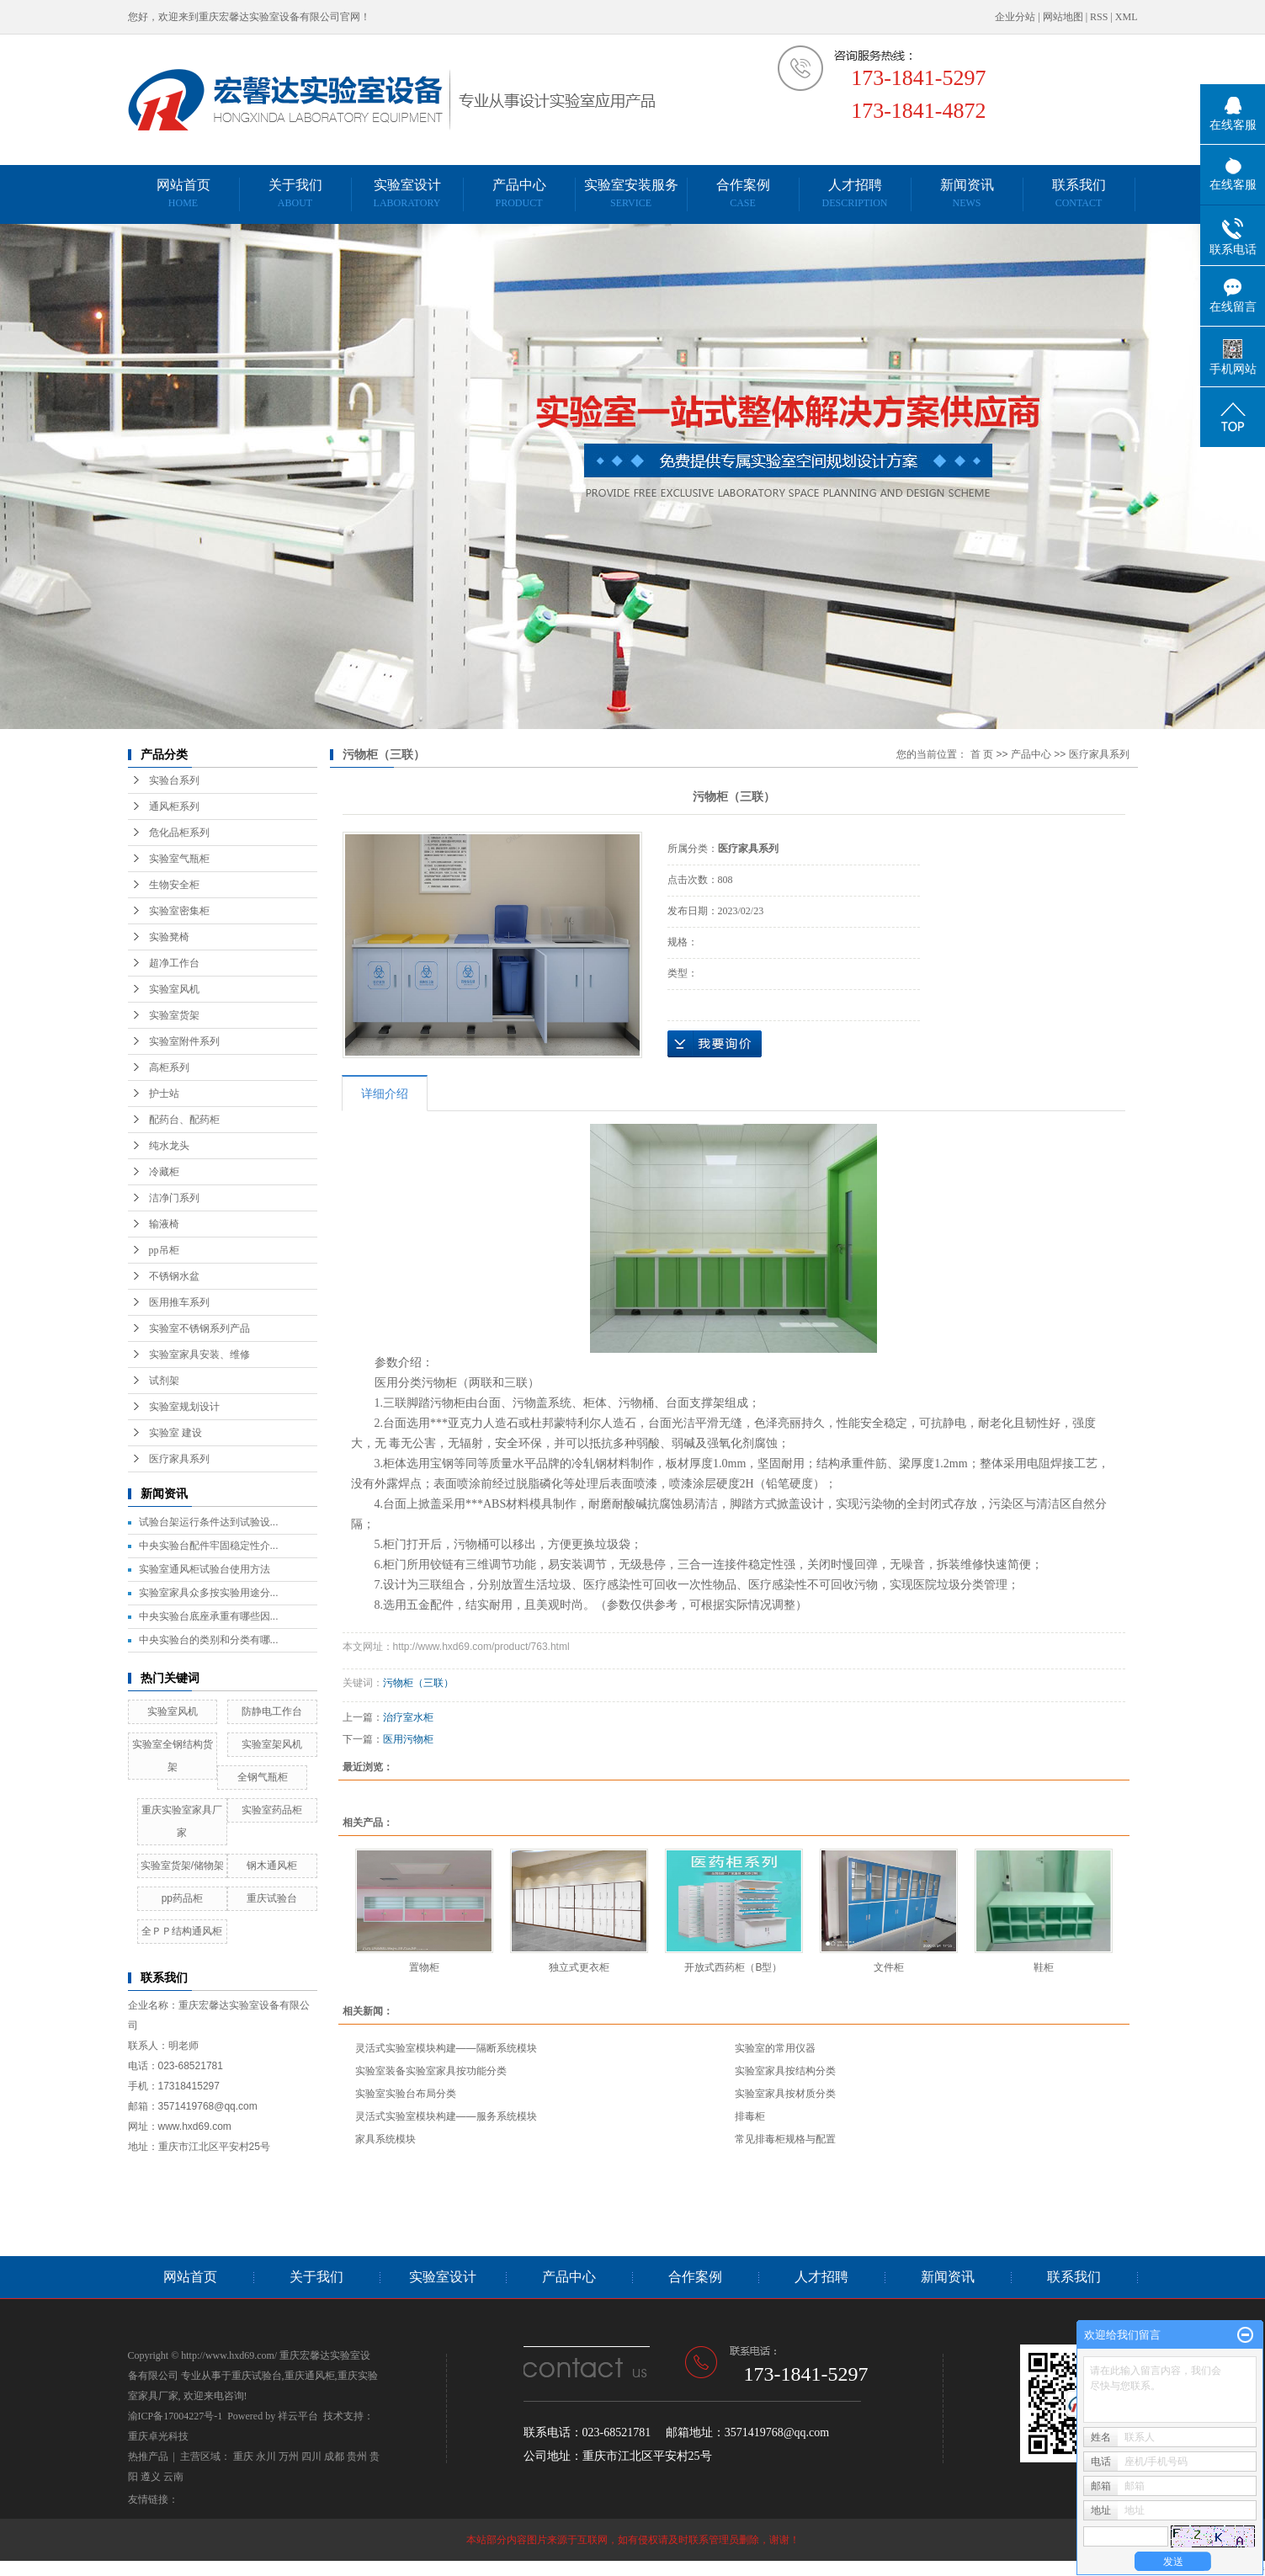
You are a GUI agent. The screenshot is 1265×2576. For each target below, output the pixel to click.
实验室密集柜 (179, 911)
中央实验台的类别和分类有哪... (209, 1640)
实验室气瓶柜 (179, 859)
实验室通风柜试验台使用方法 (204, 1569)
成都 (334, 2456)
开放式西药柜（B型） (733, 1967)
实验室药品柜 (272, 1810)
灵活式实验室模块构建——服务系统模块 (446, 2116)
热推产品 (148, 2456)
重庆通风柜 (309, 2376)
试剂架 (164, 1380)
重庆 (243, 2456)
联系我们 (1079, 193)
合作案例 (743, 193)
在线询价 (714, 1043)
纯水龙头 (169, 1146)
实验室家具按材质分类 (785, 2094)
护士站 (164, 1093)
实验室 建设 (175, 1433)
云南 (173, 2477)
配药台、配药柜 (184, 1120)
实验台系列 (174, 780)
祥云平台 (298, 2416)
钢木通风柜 (272, 1865)
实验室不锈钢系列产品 (199, 1328)
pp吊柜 (164, 1250)
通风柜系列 (174, 806)
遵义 (151, 2477)
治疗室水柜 (408, 1717)
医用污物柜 (408, 1739)
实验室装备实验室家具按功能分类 (431, 2071)
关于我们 (295, 193)
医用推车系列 (179, 1302)
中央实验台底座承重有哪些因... (209, 1616)
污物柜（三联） (418, 1683)
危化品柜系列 (179, 832)
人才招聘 (854, 193)
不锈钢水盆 (174, 1276)
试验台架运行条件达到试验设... (209, 1522)
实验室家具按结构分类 (785, 2071)
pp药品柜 (182, 1898)
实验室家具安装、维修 (199, 1354)
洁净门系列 (174, 1198)
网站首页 (183, 193)
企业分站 (1015, 17)
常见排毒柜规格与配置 (785, 2139)
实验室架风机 (272, 1744)
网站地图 (1063, 17)
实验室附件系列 (184, 1041)
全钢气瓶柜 (262, 1777)
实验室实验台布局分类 (405, 2094)
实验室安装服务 (631, 193)
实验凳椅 (169, 937)
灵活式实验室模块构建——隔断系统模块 (446, 2048)
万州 (289, 2456)
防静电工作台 (272, 1711)
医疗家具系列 (179, 1459)
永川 (266, 2456)
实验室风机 (174, 989)
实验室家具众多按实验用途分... (209, 1593)
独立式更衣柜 (579, 1967)
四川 (311, 2456)
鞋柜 (1044, 1967)
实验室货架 (174, 1015)
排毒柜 (750, 2116)
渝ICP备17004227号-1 (175, 2416)
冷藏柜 (164, 1172)
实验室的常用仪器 (775, 2048)
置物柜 (424, 1967)
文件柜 (889, 1967)
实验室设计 (407, 193)
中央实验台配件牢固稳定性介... (209, 1545)
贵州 (357, 2456)
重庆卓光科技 (158, 2436)
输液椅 (164, 1224)
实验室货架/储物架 (182, 1865)
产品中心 (519, 193)
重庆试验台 (272, 1898)
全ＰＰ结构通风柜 (181, 1931)
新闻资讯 (967, 193)
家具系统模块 (385, 2139)
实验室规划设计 (184, 1407)
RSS (1099, 17)
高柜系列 (169, 1067)
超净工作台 (174, 963)
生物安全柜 (174, 885)
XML (1126, 17)
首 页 (981, 754)
